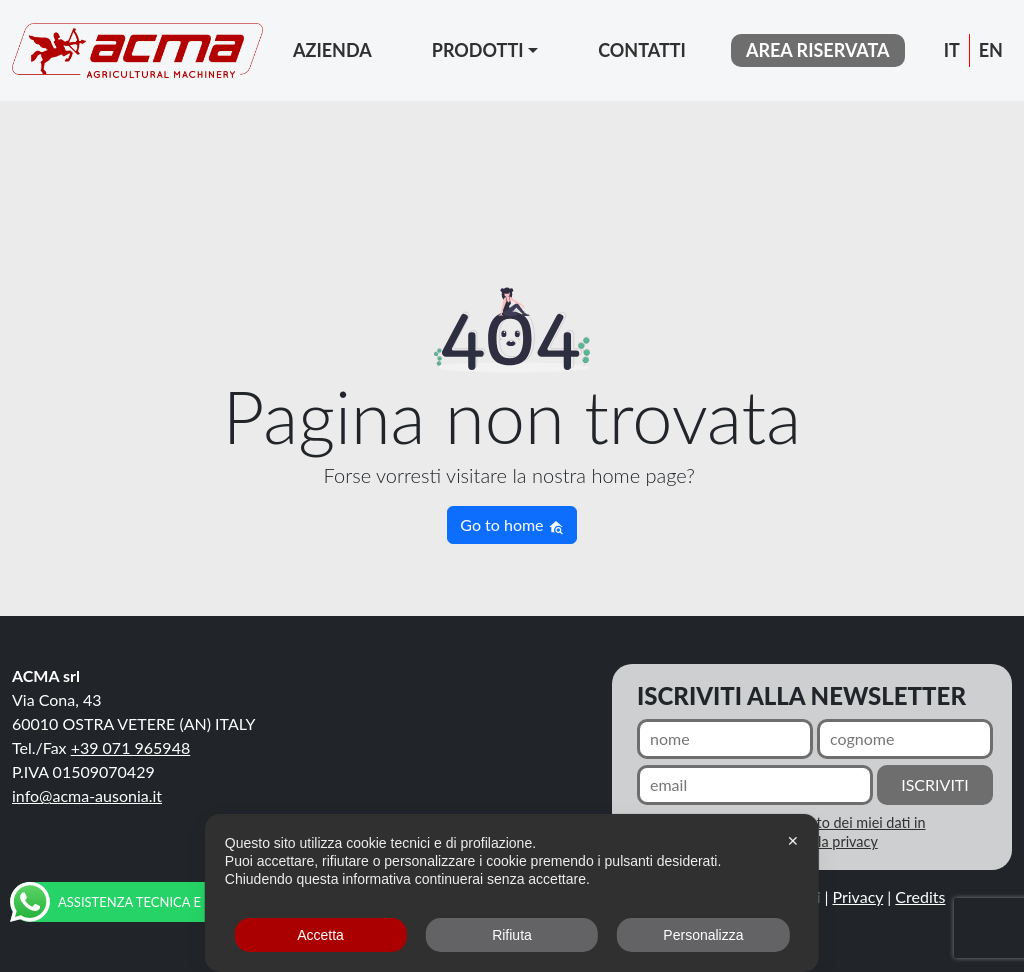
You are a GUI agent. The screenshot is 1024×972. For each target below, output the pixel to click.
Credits (920, 896)
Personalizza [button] (703, 935)
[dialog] (512, 893)
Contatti (642, 50)
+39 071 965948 (131, 747)
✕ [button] (793, 841)
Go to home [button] (511, 525)
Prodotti (478, 50)
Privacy (858, 896)
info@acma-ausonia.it (87, 795)
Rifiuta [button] (512, 935)
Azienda (332, 50)
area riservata (818, 50)
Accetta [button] (320, 935)
